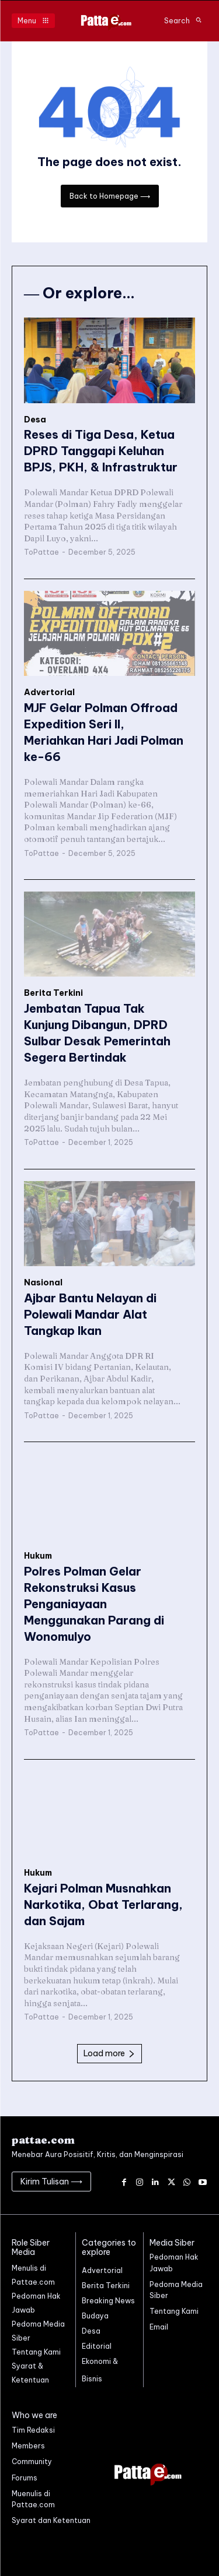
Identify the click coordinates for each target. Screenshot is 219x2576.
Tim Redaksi (33, 2430)
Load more (109, 2053)
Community (32, 2461)
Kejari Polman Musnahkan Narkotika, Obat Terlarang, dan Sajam (103, 1904)
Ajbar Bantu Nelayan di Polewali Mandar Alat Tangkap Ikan (90, 1314)
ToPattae (41, 552)
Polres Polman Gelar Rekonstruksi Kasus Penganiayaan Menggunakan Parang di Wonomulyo (94, 1604)
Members (28, 2445)
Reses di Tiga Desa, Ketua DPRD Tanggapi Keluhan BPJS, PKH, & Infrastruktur (101, 450)
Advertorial (49, 692)
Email (159, 2327)
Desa (35, 420)
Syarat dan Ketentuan (51, 2520)
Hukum (38, 1556)
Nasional (43, 1283)
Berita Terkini (53, 993)
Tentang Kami (174, 2311)
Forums (24, 2477)
